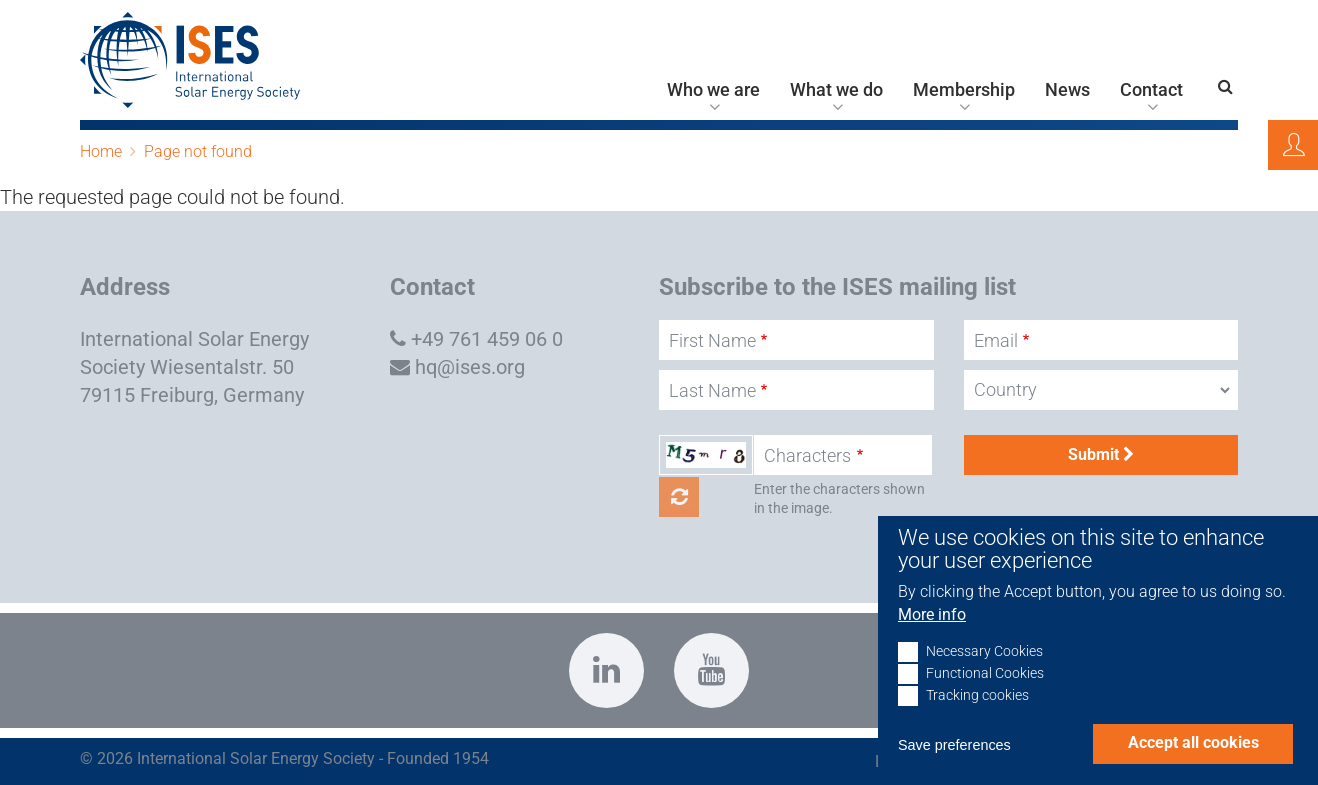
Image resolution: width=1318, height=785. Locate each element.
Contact (1151, 90)
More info (932, 637)
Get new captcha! (679, 497)
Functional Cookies (985, 696)
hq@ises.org (470, 367)
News (1067, 90)
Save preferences (954, 768)
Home (101, 151)
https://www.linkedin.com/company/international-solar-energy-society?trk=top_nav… (606, 670)
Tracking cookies (977, 718)
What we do (836, 90)
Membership (964, 90)
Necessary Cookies (984, 674)
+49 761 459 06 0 (487, 339)
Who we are (713, 90)
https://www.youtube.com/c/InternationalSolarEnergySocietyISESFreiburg (711, 670)
